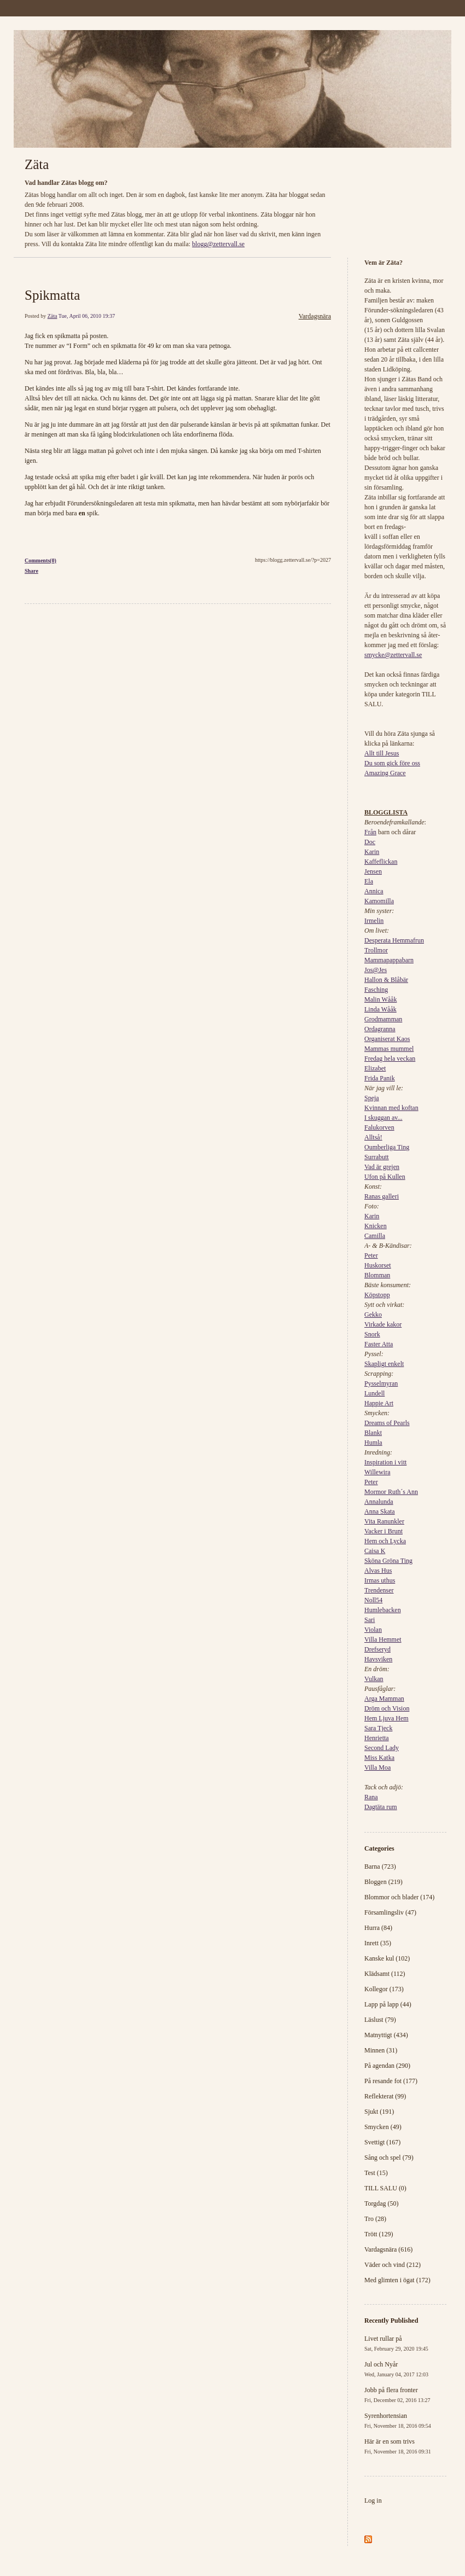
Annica (373, 891)
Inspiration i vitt (385, 1462)
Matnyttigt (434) (386, 2035)
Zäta (37, 164)
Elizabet (375, 1068)
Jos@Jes (375, 970)
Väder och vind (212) (392, 2265)
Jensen (373, 871)
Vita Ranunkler (384, 1521)
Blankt (373, 1433)
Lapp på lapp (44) (387, 2004)
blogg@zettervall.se (218, 244)
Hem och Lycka (385, 1541)
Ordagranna (380, 1029)
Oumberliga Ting (386, 1147)
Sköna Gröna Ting (388, 1561)
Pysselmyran (381, 1383)
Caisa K (374, 1551)
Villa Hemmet (383, 1639)
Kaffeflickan (380, 861)
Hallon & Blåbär (386, 980)
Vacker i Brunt (383, 1531)
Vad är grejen (381, 1167)
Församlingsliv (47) (390, 1912)
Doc (369, 842)
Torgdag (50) (381, 2203)
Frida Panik (379, 1078)
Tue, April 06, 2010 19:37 (87, 316)
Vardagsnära (315, 316)
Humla (373, 1442)
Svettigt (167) (382, 2142)
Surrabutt (376, 1157)
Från (370, 832)
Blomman (377, 1275)
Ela (368, 881)
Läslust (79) (380, 2019)
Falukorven (379, 1127)
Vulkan (373, 1679)
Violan (373, 1629)
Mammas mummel (389, 1049)
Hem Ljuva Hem (386, 1718)
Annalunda (378, 1501)
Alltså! (373, 1137)
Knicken (375, 1226)
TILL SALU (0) (385, 2188)
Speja (371, 1098)
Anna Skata (379, 1511)
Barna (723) (380, 1866)
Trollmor (376, 950)
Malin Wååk (380, 999)
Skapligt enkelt (384, 1364)
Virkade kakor (383, 1324)
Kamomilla (379, 901)
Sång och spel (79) (389, 2157)
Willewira (377, 1472)
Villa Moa (377, 1767)
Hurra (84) (378, 1928)
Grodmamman (383, 1019)
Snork (372, 1334)
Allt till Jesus (381, 753)
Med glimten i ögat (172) (397, 2280)
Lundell (374, 1393)
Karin (371, 852)
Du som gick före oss (392, 763)
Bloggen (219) (383, 1882)
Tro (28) (375, 2219)
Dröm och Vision (386, 1708)
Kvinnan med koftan (391, 1108)
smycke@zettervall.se (393, 655)
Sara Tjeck (378, 1728)
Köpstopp (377, 1295)
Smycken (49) (383, 2127)
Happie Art (378, 1403)
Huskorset (377, 1265)
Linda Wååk (380, 1009)
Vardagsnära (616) (388, 2249)
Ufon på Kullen (384, 1177)
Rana (371, 1797)
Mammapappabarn (389, 960)
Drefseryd (377, 1649)
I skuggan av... (383, 1117)
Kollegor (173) (384, 1989)
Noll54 (373, 1600)
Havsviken (378, 1659)
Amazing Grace (385, 773)
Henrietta (376, 1738)
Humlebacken (382, 1610)
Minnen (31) (380, 2050)
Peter (371, 1255)
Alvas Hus (378, 1570)
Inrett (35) (377, 1943)
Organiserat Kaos (387, 1039)
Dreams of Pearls (387, 1423)
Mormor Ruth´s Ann (391, 1492)
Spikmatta (52, 295)
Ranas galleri (381, 1196)
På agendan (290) (387, 2065)
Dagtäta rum (380, 1807)
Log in (373, 2500)
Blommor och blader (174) (399, 1897)
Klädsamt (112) (384, 1974)
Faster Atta (378, 1344)
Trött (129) (378, 2234)
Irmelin (373, 920)
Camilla (374, 1236)
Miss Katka (379, 1757)
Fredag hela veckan (389, 1058)
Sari (369, 1620)
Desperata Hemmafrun (394, 940)
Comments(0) (40, 560)
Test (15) (376, 2173)
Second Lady (381, 1748)
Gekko (373, 1314)
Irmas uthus (379, 1580)
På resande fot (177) (390, 2081)
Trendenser (379, 1590)
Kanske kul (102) (387, 1958)
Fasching (376, 989)
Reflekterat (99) (385, 2096)
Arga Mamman (384, 1698)
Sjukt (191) (379, 2111)
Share (31, 571)
